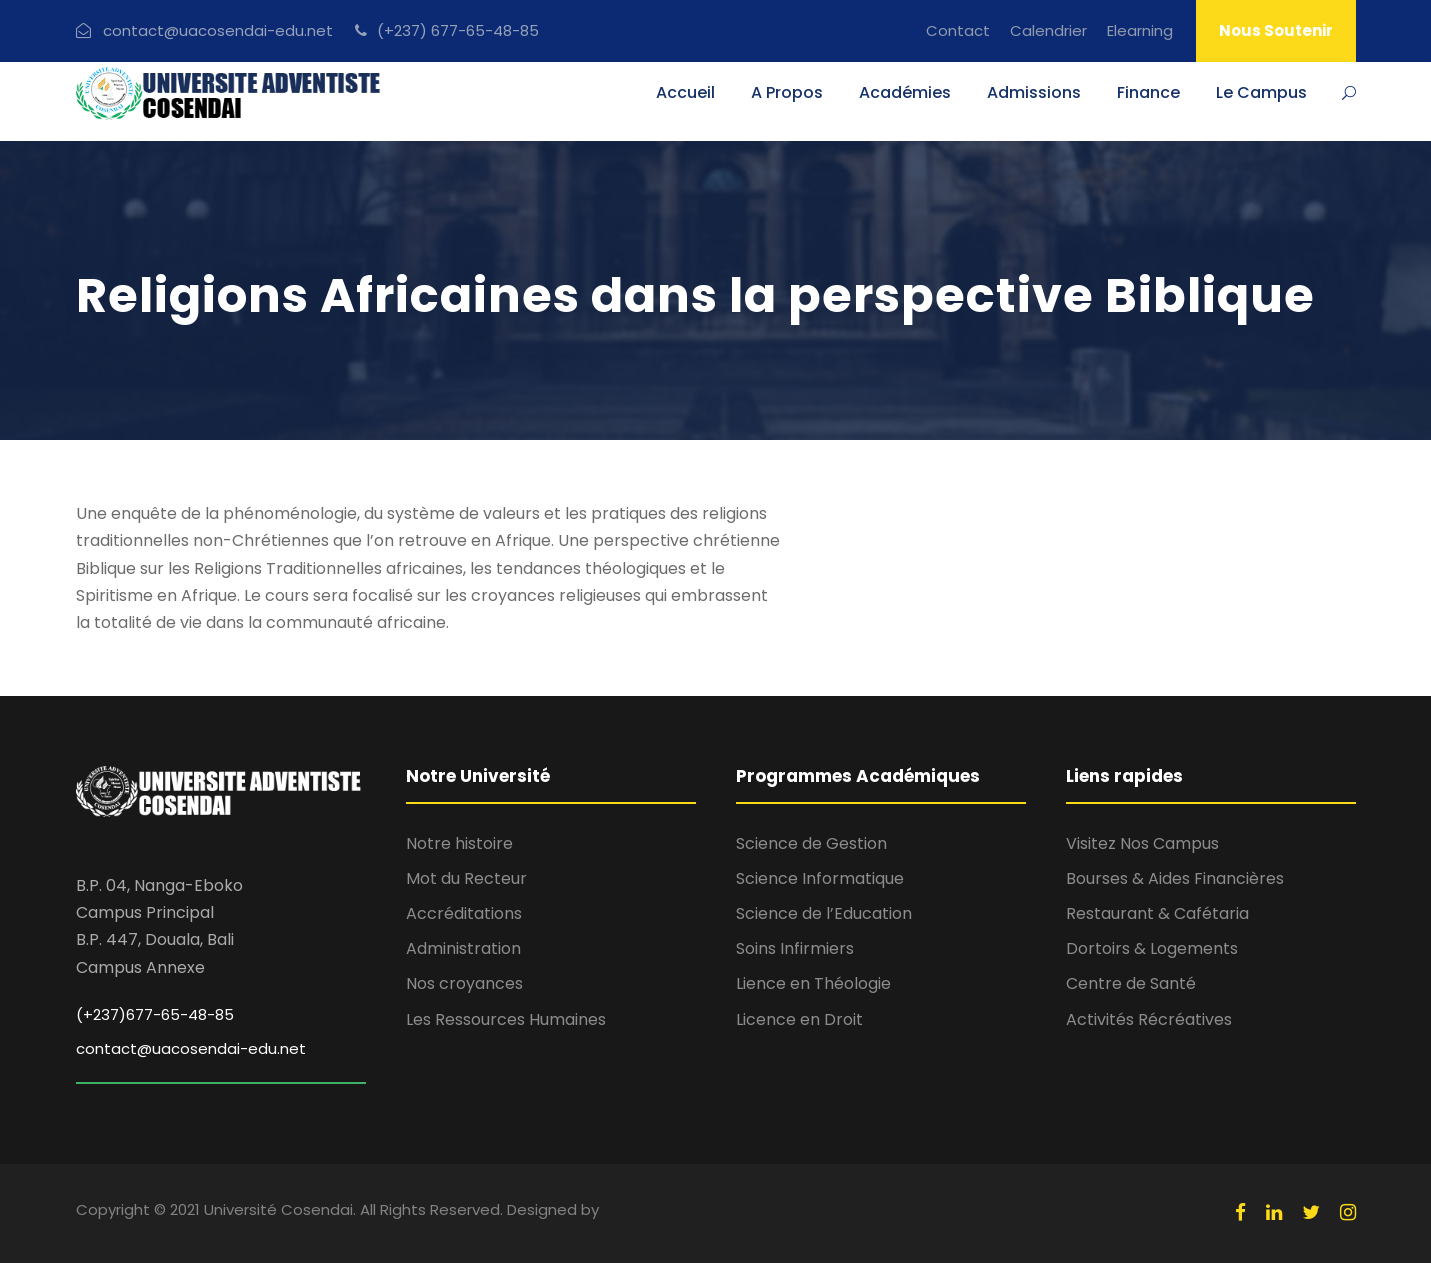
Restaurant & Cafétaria (1157, 913)
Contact (958, 30)
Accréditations (464, 913)
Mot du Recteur (466, 878)
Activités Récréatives (1149, 1019)
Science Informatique (820, 878)
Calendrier (1048, 30)
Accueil (685, 92)
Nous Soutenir (1276, 30)
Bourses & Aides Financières (1175, 878)
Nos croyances (464, 983)
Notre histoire (459, 843)
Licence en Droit (799, 1019)
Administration (463, 948)
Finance (1148, 92)
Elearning (1140, 30)
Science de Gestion (811, 843)
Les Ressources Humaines (506, 1019)
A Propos (787, 92)
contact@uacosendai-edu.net (191, 1048)
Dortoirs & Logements (1152, 948)
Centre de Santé (1131, 983)
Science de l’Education (824, 913)
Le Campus (1261, 92)
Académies (905, 92)
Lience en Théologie (813, 983)
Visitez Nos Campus (1142, 843)
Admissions (1034, 92)
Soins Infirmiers (795, 948)
